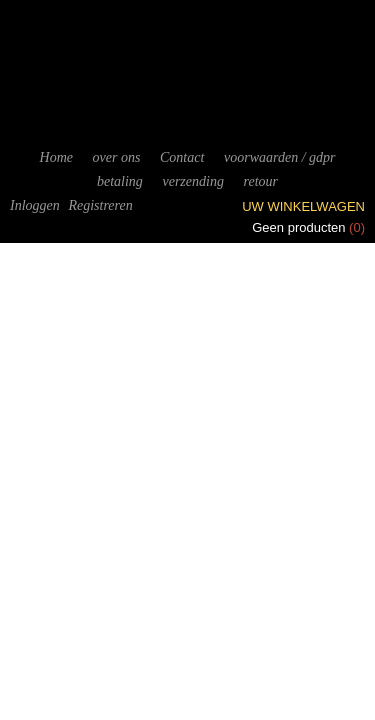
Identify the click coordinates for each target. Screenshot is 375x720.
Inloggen (35, 205)
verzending (192, 181)
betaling (120, 181)
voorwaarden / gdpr (279, 157)
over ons (117, 157)
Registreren (100, 205)
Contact (182, 157)
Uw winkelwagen (303, 206)
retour (261, 181)
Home (56, 157)
